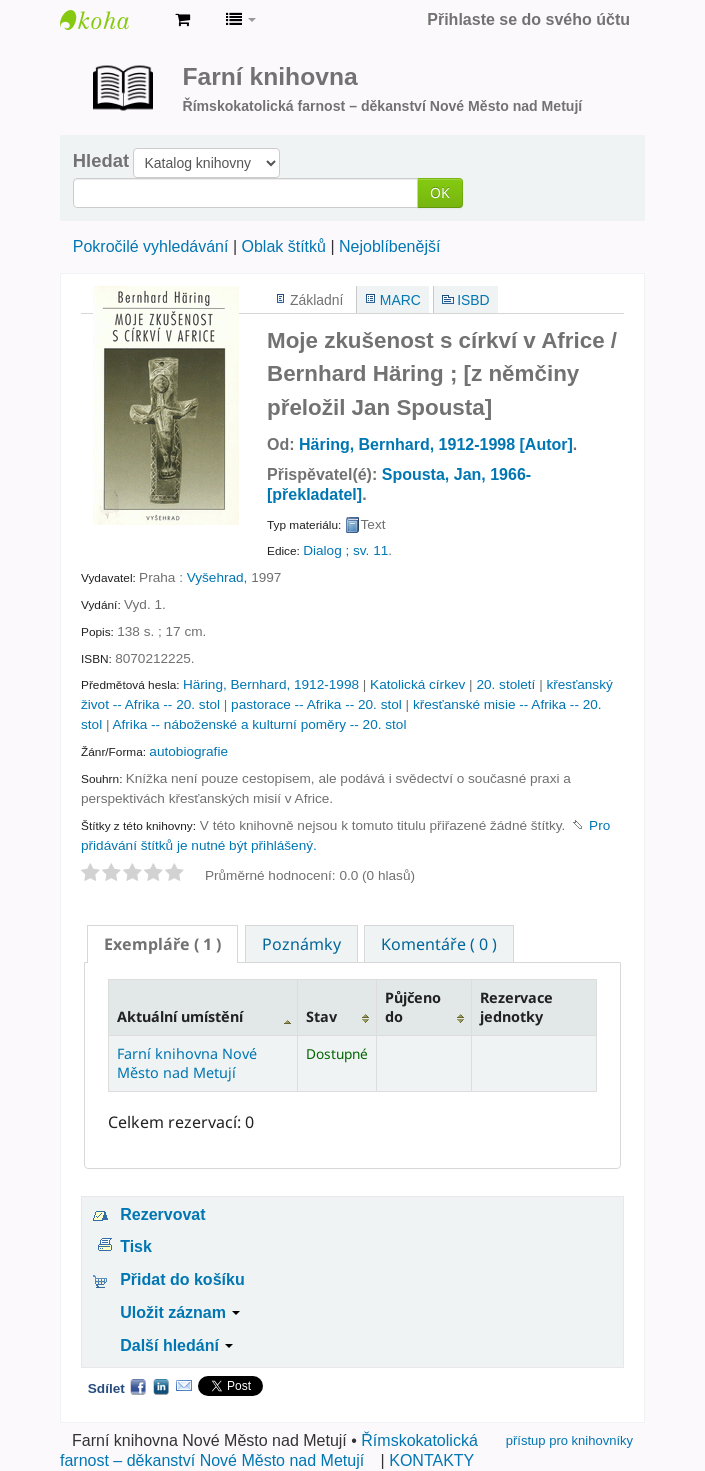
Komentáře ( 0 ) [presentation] (439, 944)
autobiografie (188, 751)
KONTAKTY (431, 1460)
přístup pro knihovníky (569, 1440)
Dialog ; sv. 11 (345, 550)
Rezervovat (162, 1214)
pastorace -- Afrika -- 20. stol (316, 704)
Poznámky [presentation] (301, 944)
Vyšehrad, (217, 577)
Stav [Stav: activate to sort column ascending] (321, 1016)
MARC (400, 300)
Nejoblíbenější (389, 246)
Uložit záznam (180, 1312)
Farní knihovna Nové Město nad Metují (110, 20)
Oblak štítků (283, 246)
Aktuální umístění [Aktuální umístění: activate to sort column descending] (180, 1016)
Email (184, 1386)
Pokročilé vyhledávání (151, 246)
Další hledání (176, 1345)
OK (440, 192)
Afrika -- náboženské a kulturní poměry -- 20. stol (260, 724)
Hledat (101, 161)
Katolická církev (417, 684)
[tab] (162, 944)
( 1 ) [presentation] (162, 944)
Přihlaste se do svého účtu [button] (528, 19)
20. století (505, 684)
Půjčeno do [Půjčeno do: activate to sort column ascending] (413, 1007)
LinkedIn (161, 1386)
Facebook (138, 1386)
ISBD (473, 300)
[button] (182, 20)
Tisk (136, 1246)
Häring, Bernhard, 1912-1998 (271, 684)
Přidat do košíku (182, 1279)
